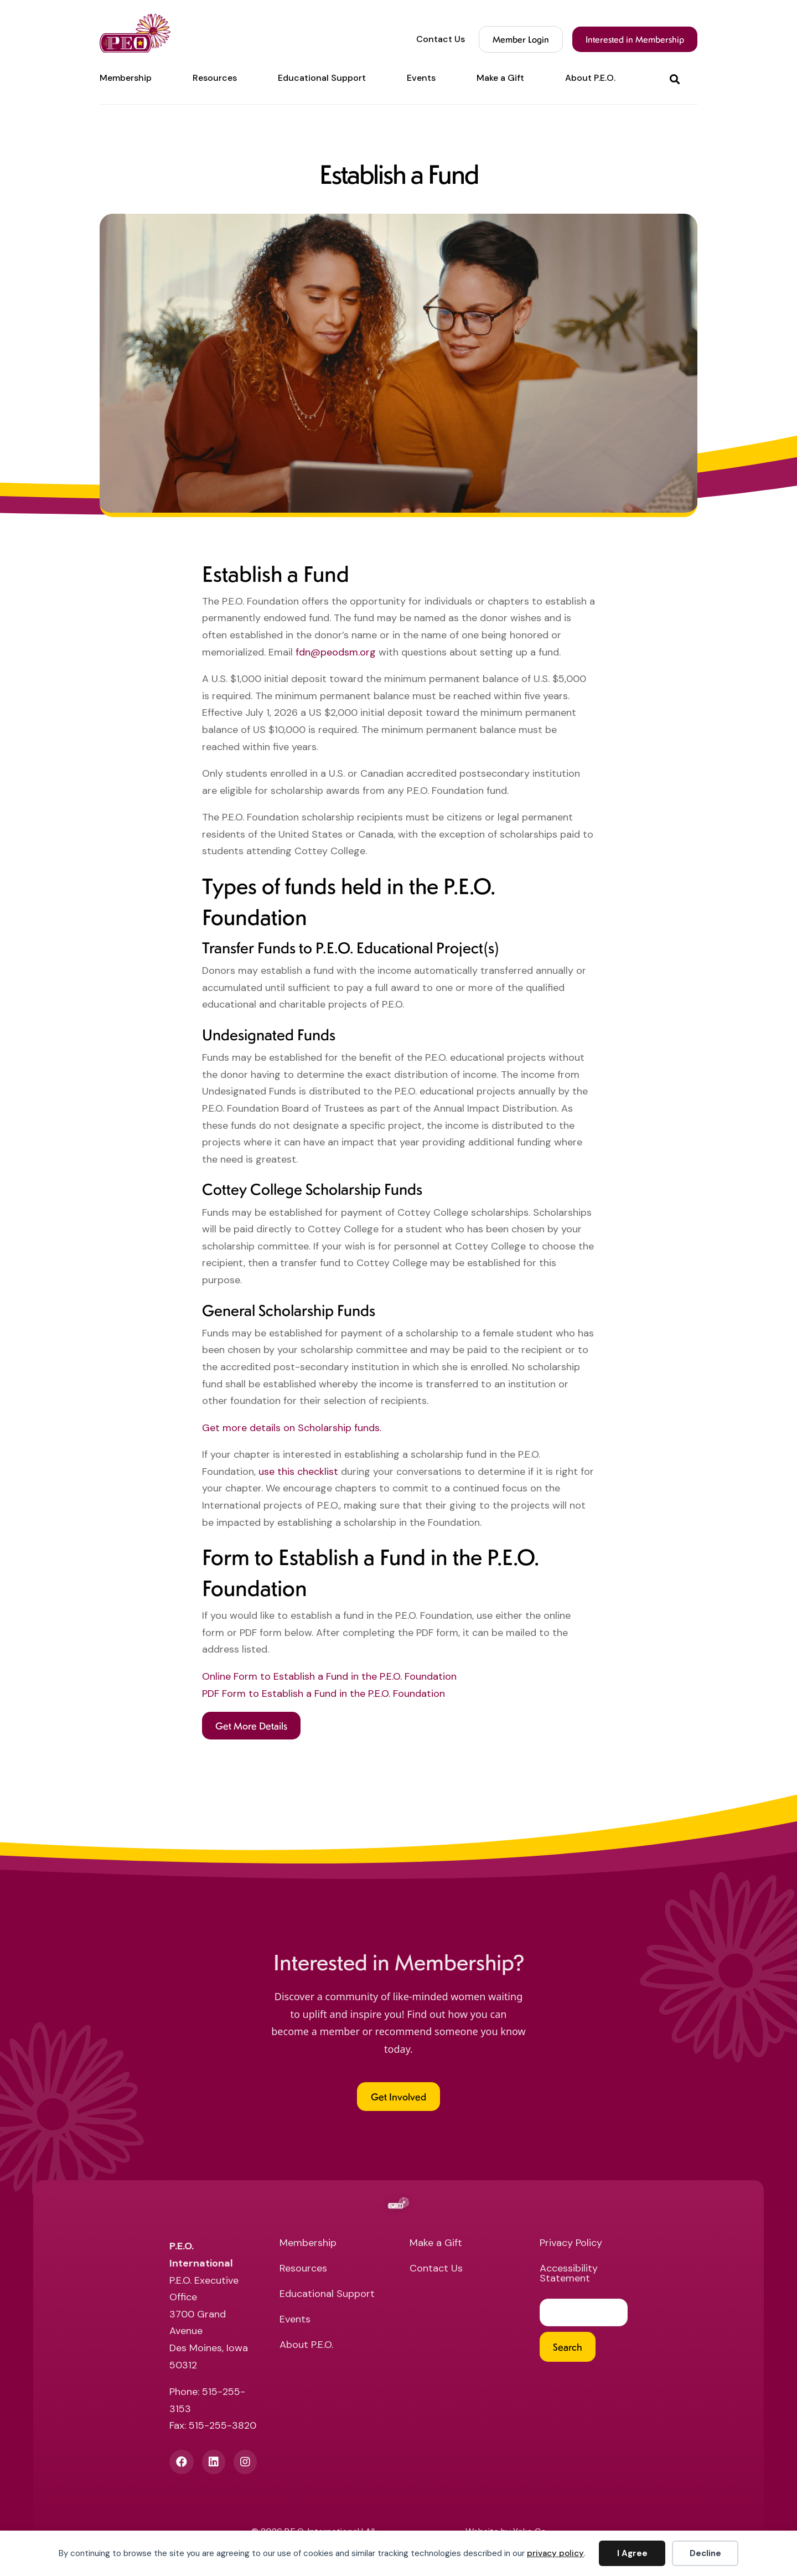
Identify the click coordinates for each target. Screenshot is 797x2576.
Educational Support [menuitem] (322, 78)
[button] (676, 78)
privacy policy (555, 2553)
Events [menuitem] (421, 78)
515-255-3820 (222, 2425)
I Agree (632, 2553)
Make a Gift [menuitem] (500, 78)
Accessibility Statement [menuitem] (569, 2274)
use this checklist (298, 1471)
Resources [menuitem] (215, 78)
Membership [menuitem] (126, 78)
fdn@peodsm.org (336, 652)
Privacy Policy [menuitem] (571, 2243)
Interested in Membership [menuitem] (635, 39)
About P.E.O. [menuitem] (590, 78)
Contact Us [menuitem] (440, 39)
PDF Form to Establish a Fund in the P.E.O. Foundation (323, 1693)
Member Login (521, 39)
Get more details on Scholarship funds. (291, 1427)
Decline (705, 2553)
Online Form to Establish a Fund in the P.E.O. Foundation (329, 1676)
